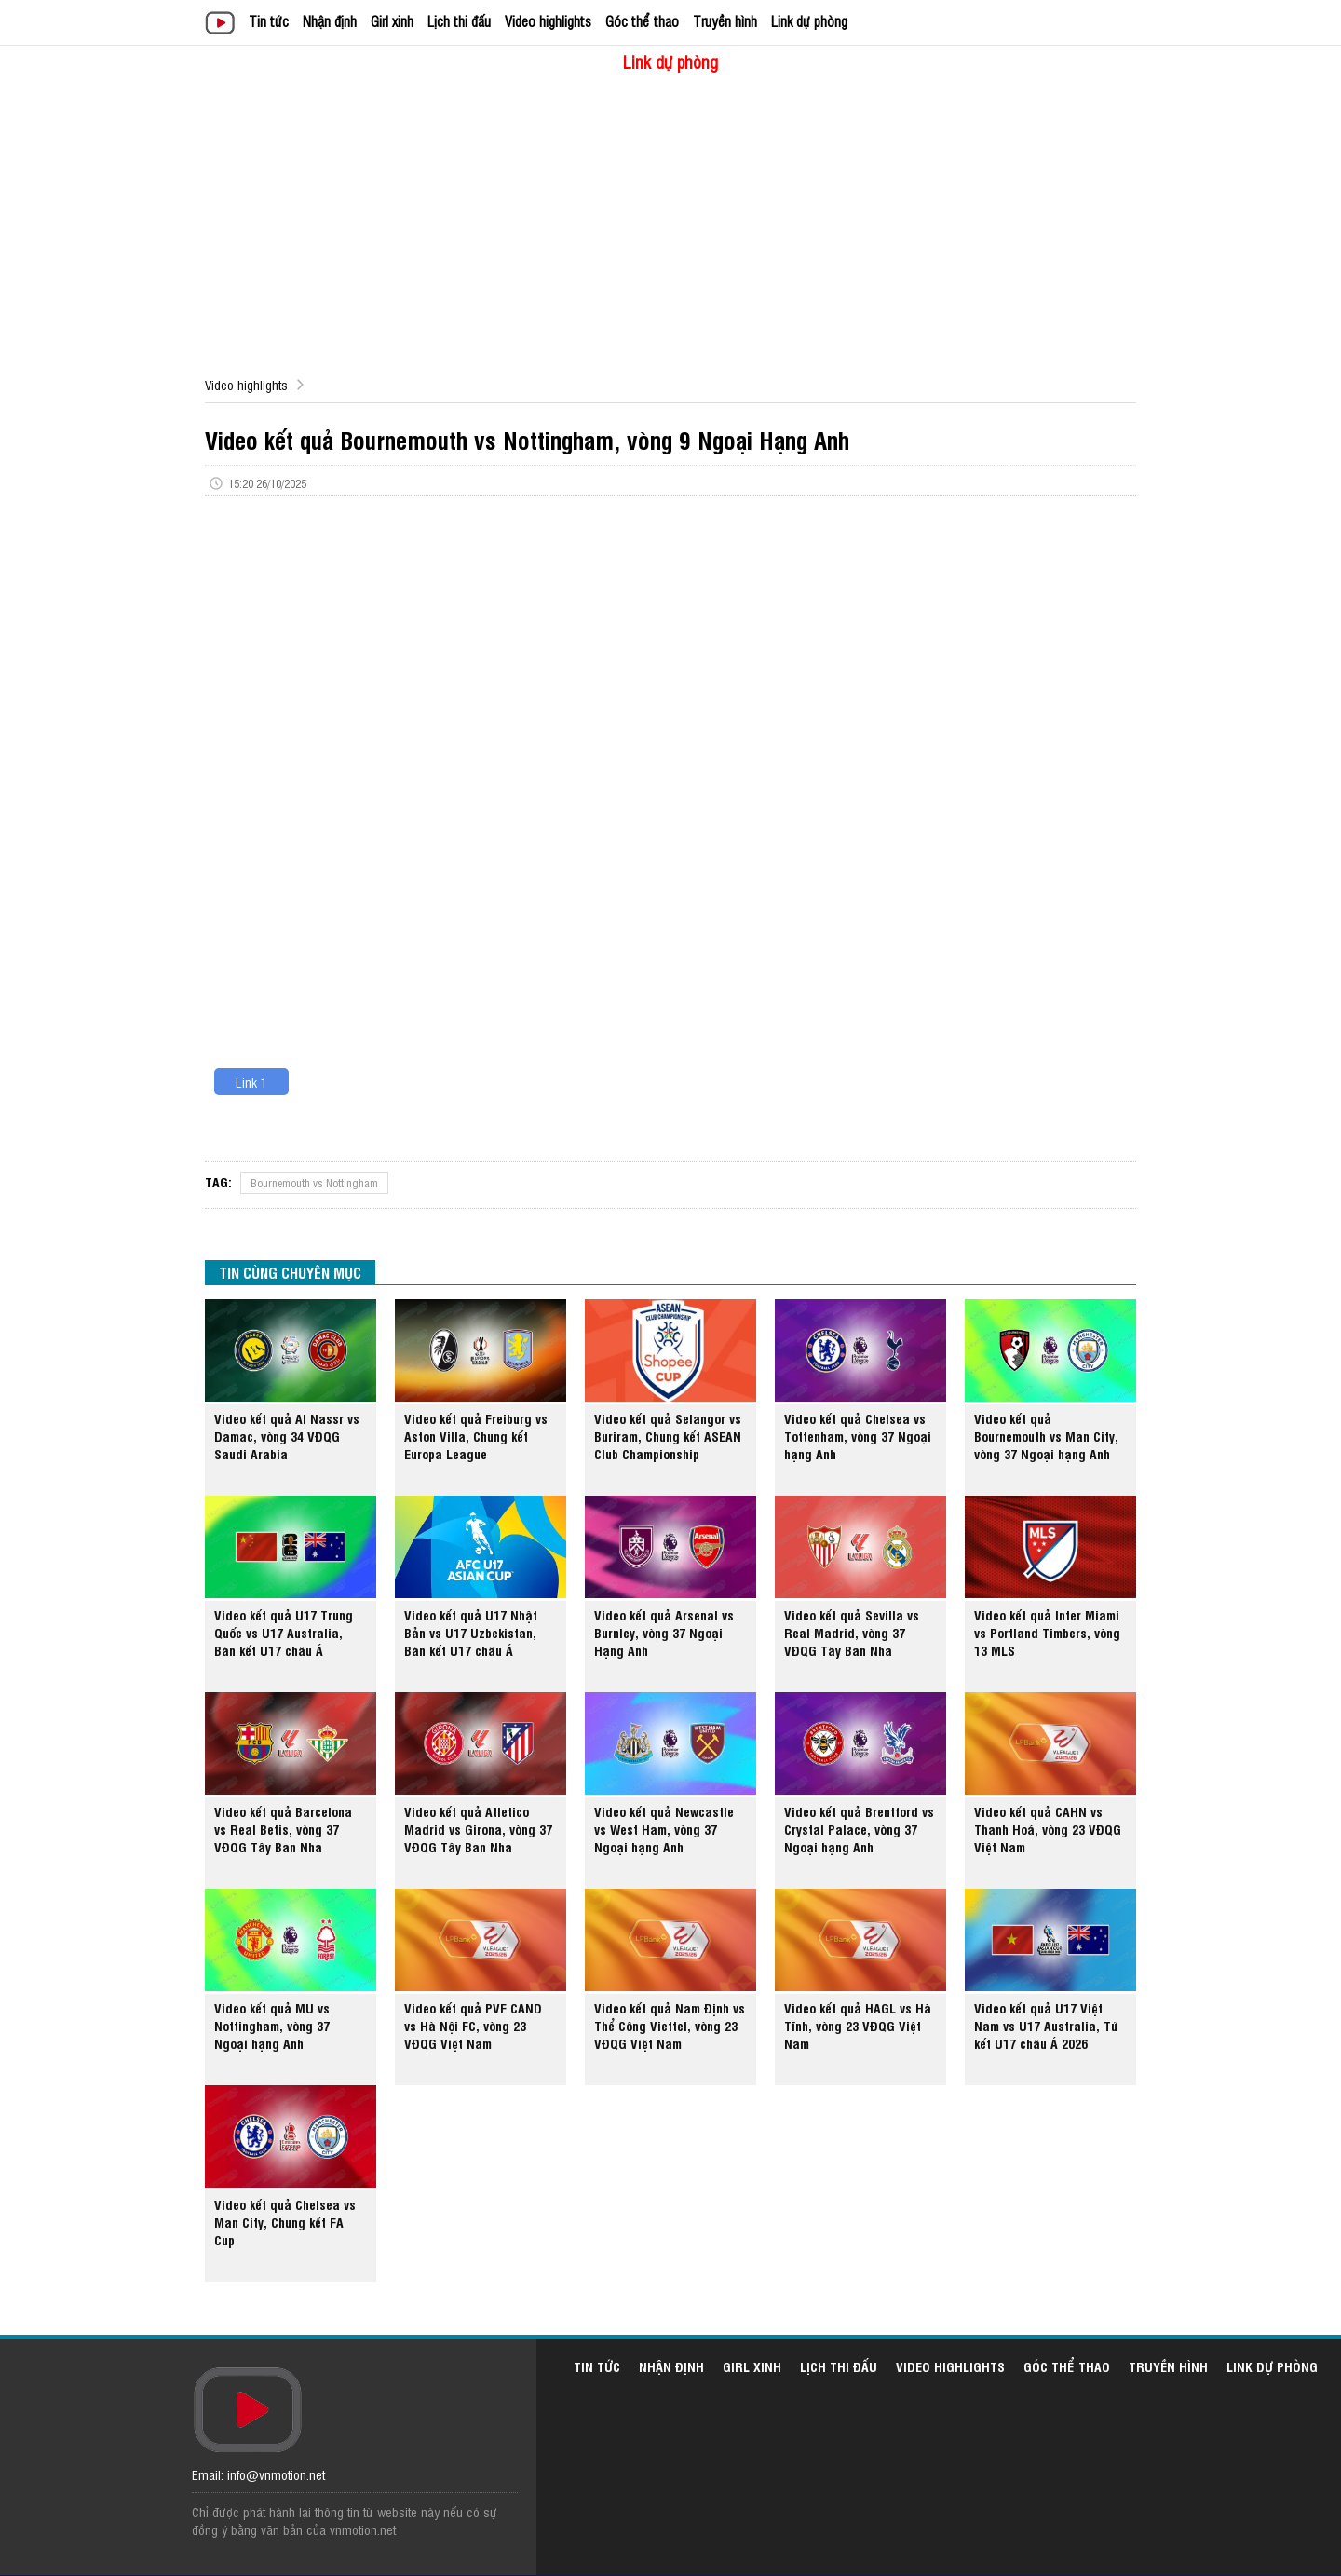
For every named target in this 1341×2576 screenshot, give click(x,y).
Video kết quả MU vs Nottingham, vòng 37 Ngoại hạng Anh (272, 2025)
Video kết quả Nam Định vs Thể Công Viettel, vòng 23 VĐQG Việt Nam (669, 2025)
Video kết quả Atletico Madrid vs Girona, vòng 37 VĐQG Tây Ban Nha (478, 1828)
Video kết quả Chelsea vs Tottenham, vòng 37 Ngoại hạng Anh (857, 1435)
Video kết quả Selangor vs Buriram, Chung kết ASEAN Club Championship (667, 1435)
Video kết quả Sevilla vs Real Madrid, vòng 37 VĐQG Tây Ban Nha (851, 1632)
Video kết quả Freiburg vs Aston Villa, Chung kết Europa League (476, 1435)
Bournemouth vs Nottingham (314, 1182)
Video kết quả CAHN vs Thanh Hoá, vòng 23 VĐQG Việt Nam (1047, 1828)
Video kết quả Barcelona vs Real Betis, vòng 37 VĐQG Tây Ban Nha (283, 1828)
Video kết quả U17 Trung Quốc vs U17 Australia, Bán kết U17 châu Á (283, 1632)
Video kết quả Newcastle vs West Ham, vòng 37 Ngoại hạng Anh (664, 1828)
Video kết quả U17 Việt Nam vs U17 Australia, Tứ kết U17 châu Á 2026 (1046, 2025)
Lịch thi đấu (459, 21)
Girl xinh (392, 21)
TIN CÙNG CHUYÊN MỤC (290, 1272)
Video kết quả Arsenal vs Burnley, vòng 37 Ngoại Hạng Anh (664, 1632)
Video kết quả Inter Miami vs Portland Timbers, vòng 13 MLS (1047, 1632)
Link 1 (251, 1082)
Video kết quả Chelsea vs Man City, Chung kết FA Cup (285, 2221)
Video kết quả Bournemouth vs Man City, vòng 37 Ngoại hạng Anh (1046, 1435)
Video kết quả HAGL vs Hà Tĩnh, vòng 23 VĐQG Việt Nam (857, 2025)
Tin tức (269, 21)
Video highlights (548, 21)
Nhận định (330, 21)
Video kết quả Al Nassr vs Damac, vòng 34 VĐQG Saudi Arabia (286, 1435)
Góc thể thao (642, 21)
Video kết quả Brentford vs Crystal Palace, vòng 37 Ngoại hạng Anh (859, 1828)
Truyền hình (725, 21)
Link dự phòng (809, 21)
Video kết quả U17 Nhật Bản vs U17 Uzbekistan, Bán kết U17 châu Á (470, 1632)
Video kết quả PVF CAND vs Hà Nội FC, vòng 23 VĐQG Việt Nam (473, 2025)
